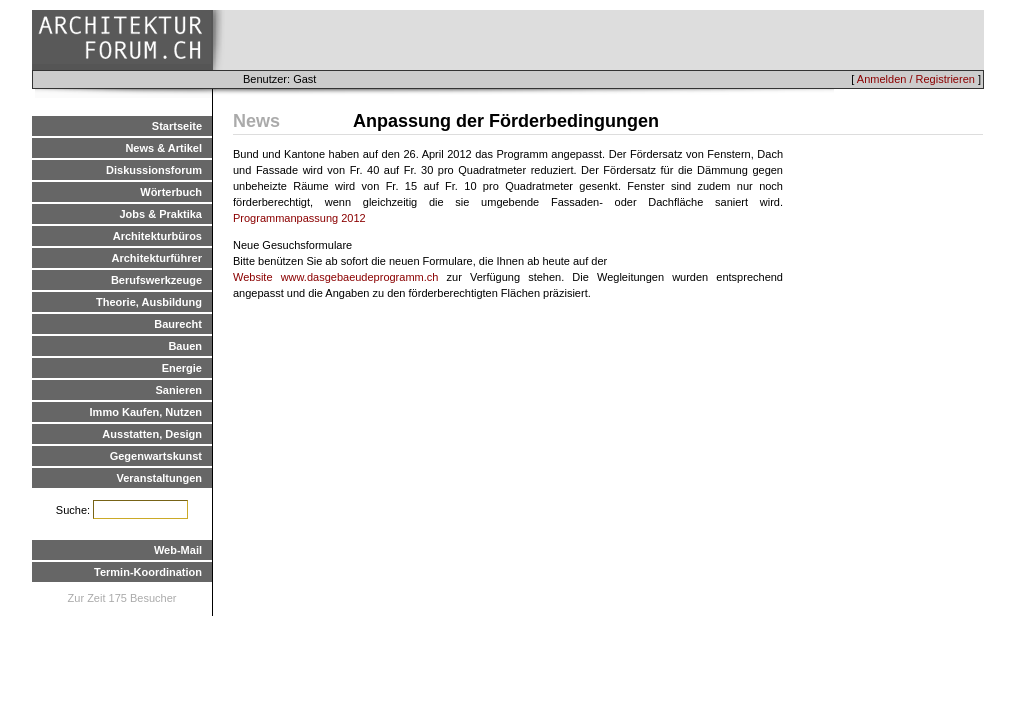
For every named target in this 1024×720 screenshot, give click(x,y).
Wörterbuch (171, 192)
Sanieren (179, 390)
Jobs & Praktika (160, 214)
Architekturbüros (157, 236)
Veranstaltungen (159, 478)
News (256, 121)
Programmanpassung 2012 (299, 218)
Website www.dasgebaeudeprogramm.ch (335, 277)
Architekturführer (157, 258)
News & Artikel (163, 148)
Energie (182, 368)
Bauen (185, 346)
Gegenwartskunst (156, 456)
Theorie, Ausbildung (149, 302)
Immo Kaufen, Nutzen (146, 412)
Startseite (177, 126)
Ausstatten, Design (152, 434)
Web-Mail (178, 550)
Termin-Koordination (148, 572)
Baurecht (178, 324)
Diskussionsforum (154, 170)
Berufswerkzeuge (156, 280)
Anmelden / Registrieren (916, 79)
